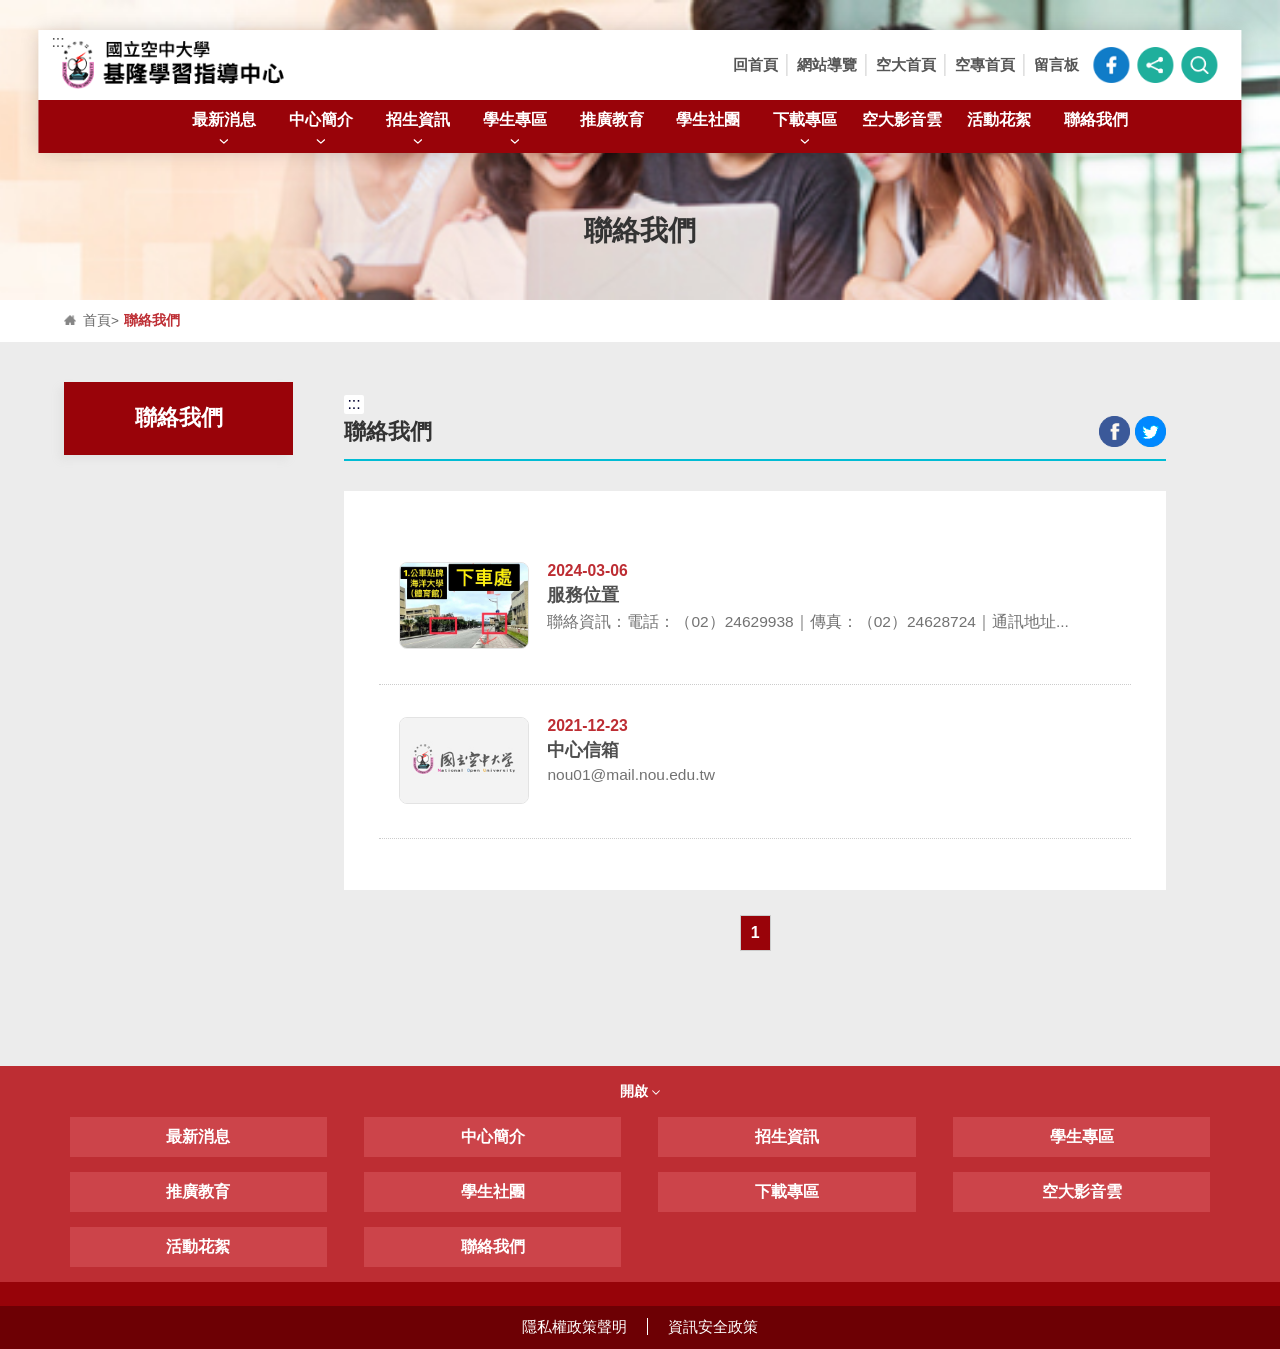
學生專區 (515, 130)
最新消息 (224, 130)
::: (57, 41)
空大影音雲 (902, 119)
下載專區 (805, 130)
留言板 (1056, 64)
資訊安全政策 (713, 1326)
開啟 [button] (640, 1091)
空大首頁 (906, 64)
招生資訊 (418, 130)
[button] (1156, 65)
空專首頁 (985, 64)
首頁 (97, 320)
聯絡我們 (1096, 119)
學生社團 (708, 119)
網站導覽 (827, 64)
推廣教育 (612, 119)
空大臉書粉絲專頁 (1112, 65)
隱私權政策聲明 (574, 1326)
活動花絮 (999, 119)
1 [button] (755, 932)
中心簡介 (321, 130)
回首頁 (755, 64)
